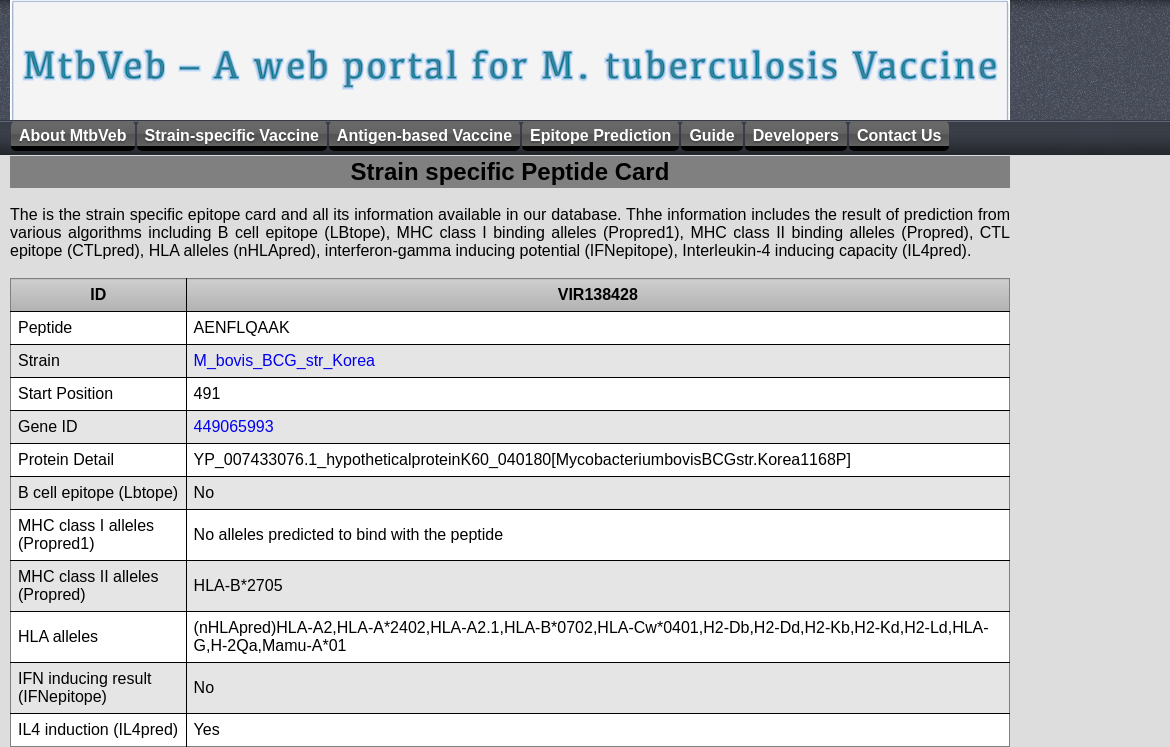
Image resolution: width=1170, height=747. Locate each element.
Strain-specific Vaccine (232, 135)
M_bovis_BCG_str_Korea (284, 360)
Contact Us (899, 135)
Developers (796, 135)
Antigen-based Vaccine (424, 135)
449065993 (234, 426)
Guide (711, 135)
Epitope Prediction (600, 135)
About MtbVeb (73, 135)
